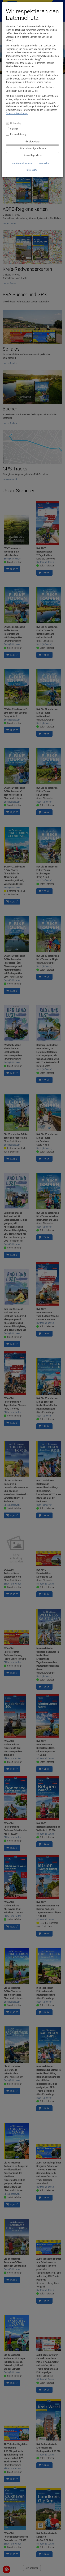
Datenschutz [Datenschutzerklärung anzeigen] (44, 163)
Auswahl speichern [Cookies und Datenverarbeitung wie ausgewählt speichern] (33, 155)
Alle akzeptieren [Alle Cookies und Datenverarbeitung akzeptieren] (32, 141)
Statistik (14, 128)
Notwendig (15, 123)
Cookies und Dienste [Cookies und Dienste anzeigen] (22, 163)
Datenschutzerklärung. (17, 113)
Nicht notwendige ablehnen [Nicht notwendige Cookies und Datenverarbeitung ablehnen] (32, 148)
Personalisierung (18, 134)
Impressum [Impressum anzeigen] (31, 170)
